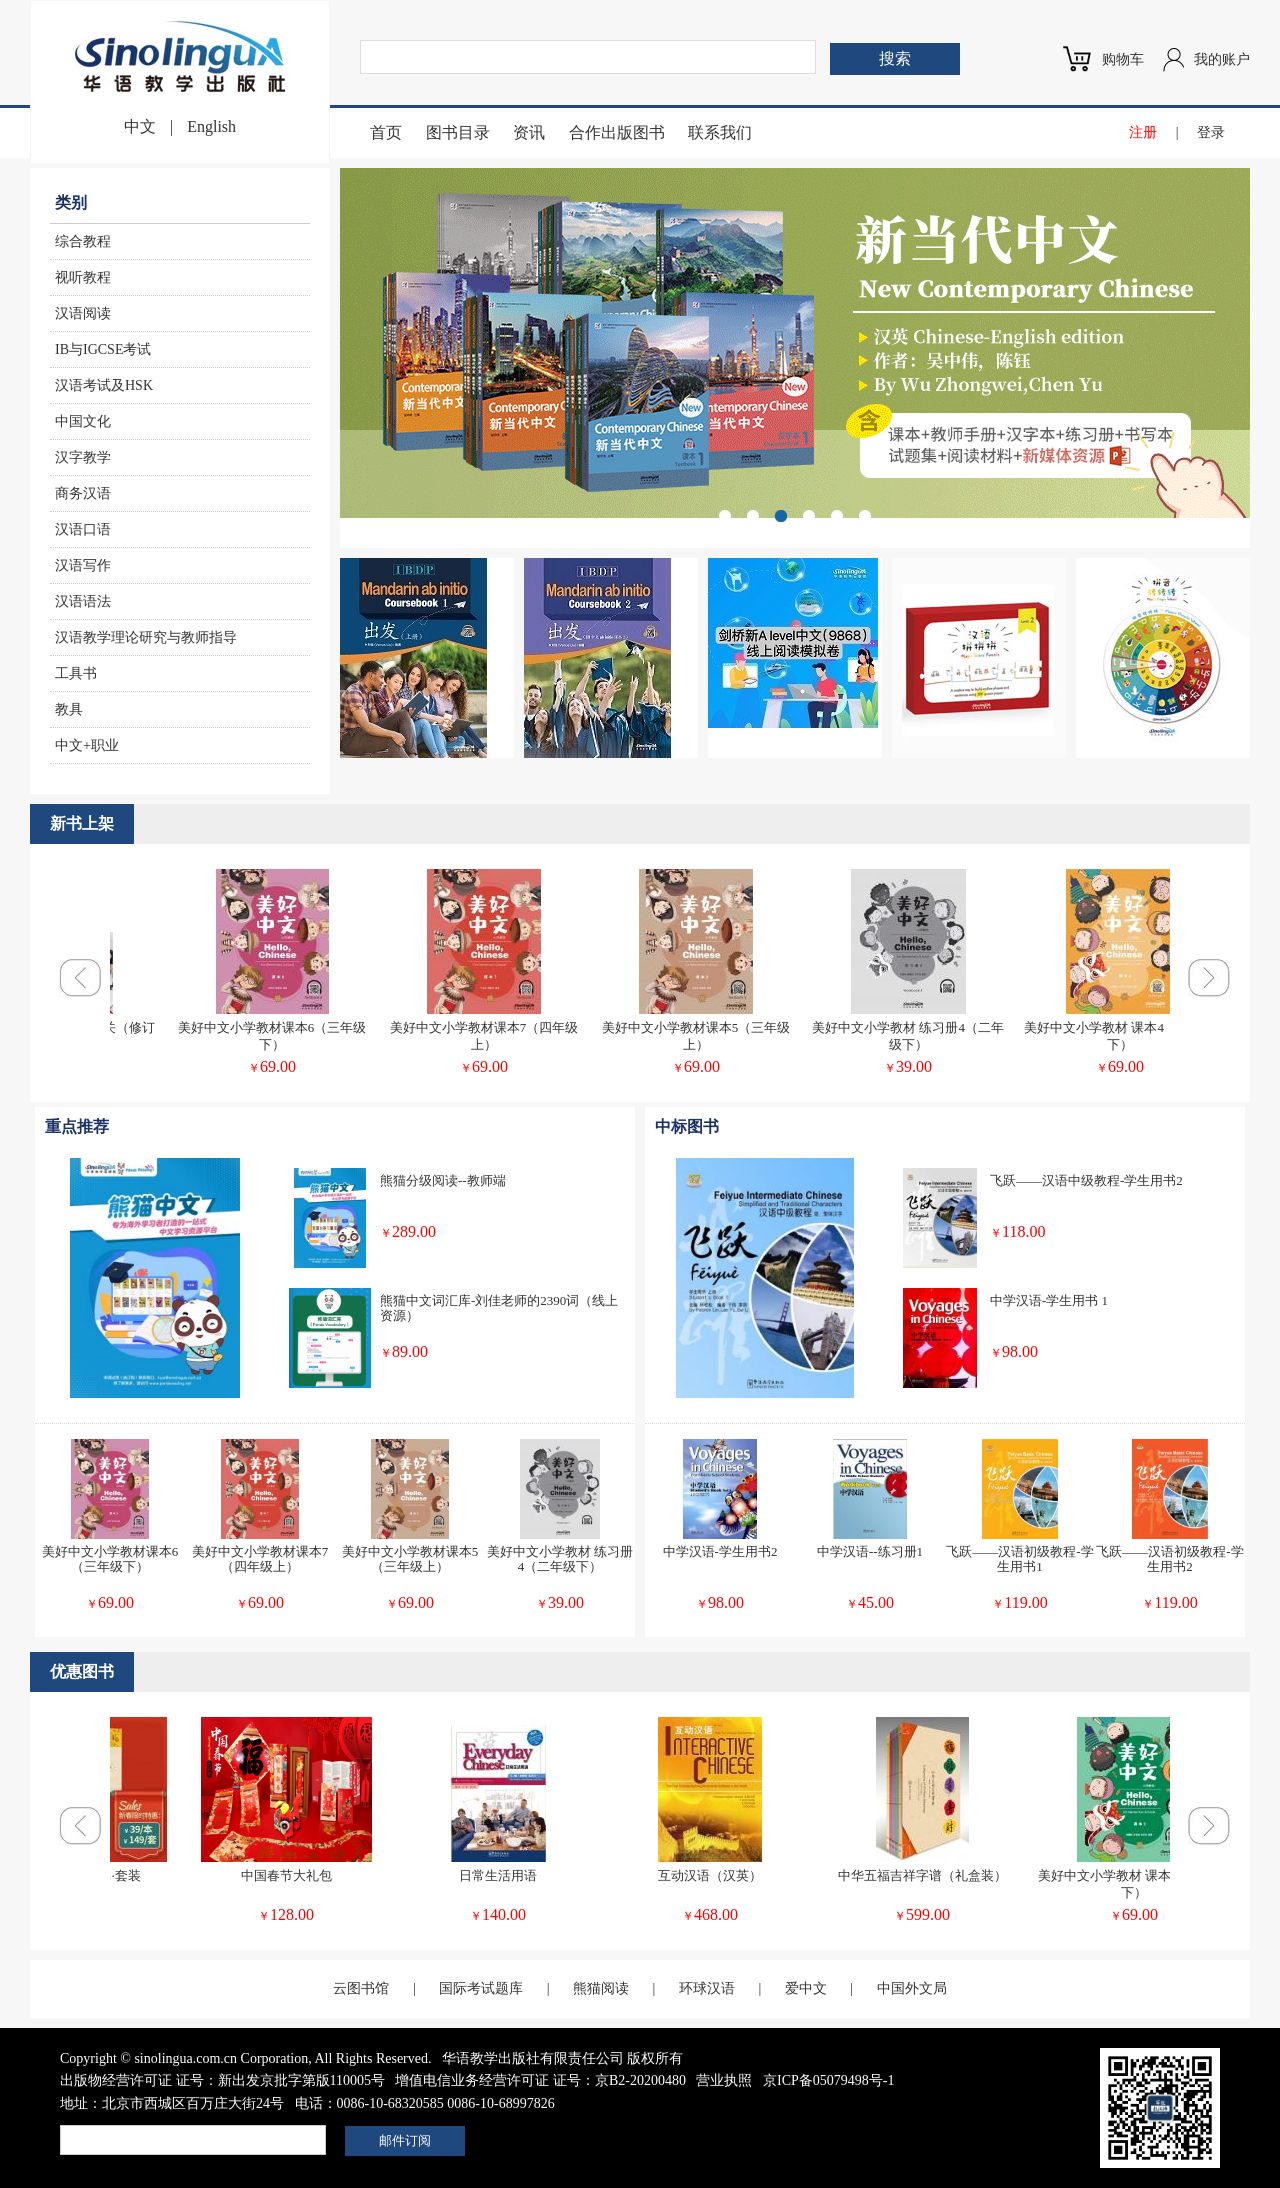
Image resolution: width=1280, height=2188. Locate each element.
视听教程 (83, 277)
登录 (1211, 132)
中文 (140, 126)
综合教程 (83, 241)
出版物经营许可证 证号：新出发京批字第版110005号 (222, 2080)
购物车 (1123, 59)
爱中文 (806, 1988)
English (211, 126)
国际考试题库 (481, 1988)
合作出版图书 (617, 132)
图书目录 (458, 132)
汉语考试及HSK (104, 385)
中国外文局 (912, 1988)
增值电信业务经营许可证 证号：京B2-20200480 (540, 2080)
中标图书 (687, 1126)
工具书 (76, 673)
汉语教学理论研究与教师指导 (146, 637)
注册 (1143, 132)
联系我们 (720, 132)
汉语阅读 (83, 313)
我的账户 (1222, 59)
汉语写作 (83, 565)
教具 (69, 709)
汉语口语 (83, 529)
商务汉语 (83, 493)
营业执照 (724, 2080)
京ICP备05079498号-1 (828, 2080)
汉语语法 (83, 601)
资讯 (529, 132)
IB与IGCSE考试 (103, 349)
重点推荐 (77, 1126)
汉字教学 (83, 457)
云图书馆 (361, 1988)
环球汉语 (707, 1988)
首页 (386, 132)
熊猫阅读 (601, 1988)
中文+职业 (87, 745)
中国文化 (83, 421)
